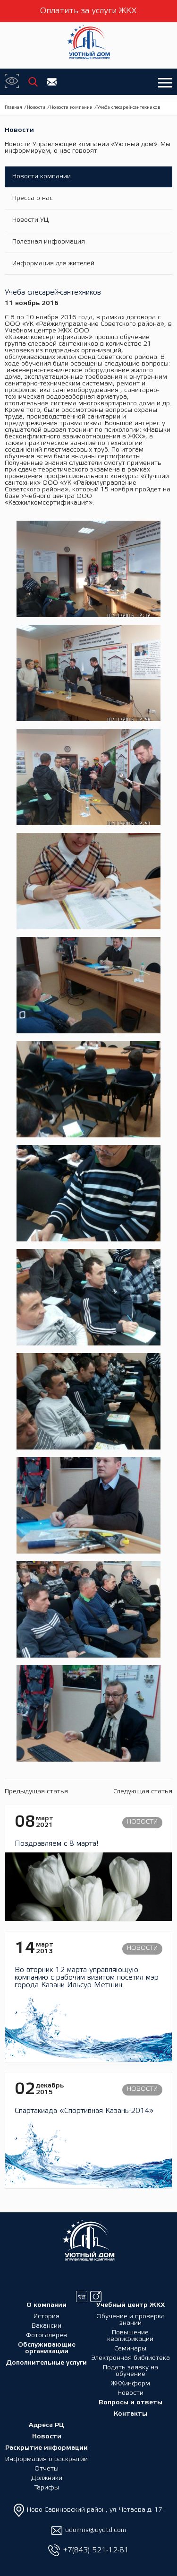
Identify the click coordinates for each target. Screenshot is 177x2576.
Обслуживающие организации (47, 2348)
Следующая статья (142, 1792)
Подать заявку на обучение (130, 2371)
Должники (46, 2478)
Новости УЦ (30, 220)
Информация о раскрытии (46, 2459)
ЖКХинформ (130, 2384)
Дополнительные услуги (46, 2363)
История (46, 2317)
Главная (13, 107)
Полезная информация (48, 242)
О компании (46, 2305)
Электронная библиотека (130, 2358)
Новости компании (71, 107)
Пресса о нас (32, 198)
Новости (36, 107)
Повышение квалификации (130, 2336)
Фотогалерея (46, 2335)
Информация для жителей (53, 264)
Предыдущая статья (36, 1792)
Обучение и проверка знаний (130, 2320)
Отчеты (46, 2469)
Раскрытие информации (46, 2448)
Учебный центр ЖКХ (130, 2305)
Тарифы (46, 2488)
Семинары (130, 2349)
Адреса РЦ (46, 2425)
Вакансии (46, 2326)
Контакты (130, 2414)
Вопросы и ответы (130, 2403)
